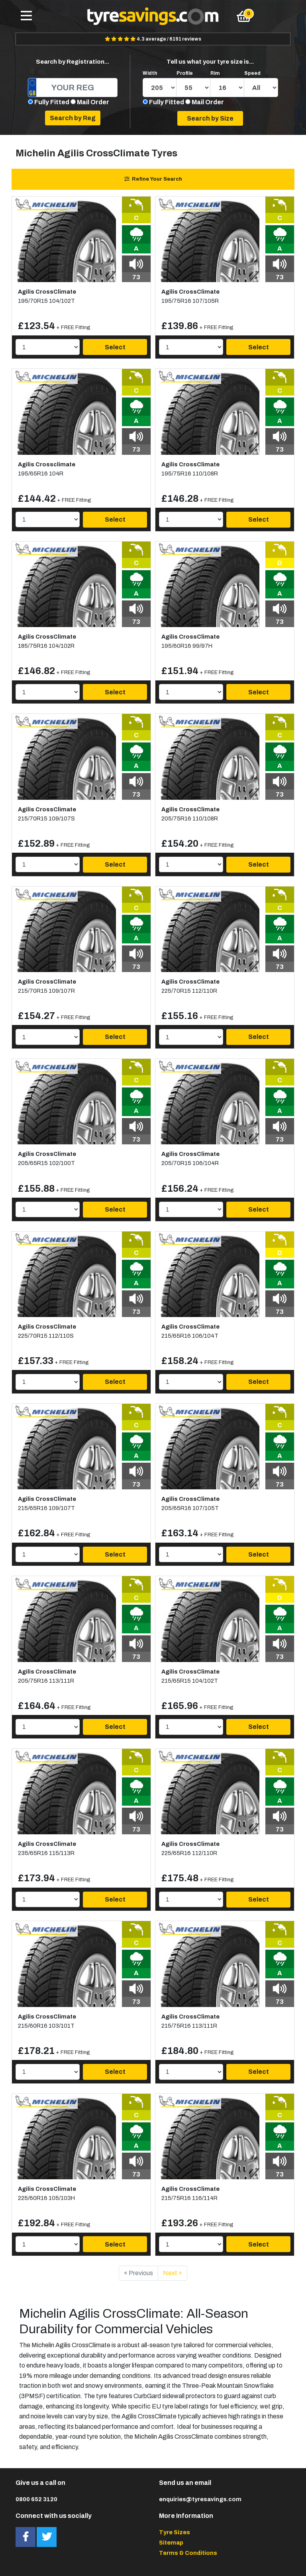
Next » (172, 2273)
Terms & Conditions (188, 2553)
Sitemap (171, 2542)
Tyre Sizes (174, 2532)
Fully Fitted (51, 102)
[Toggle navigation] (26, 16)
